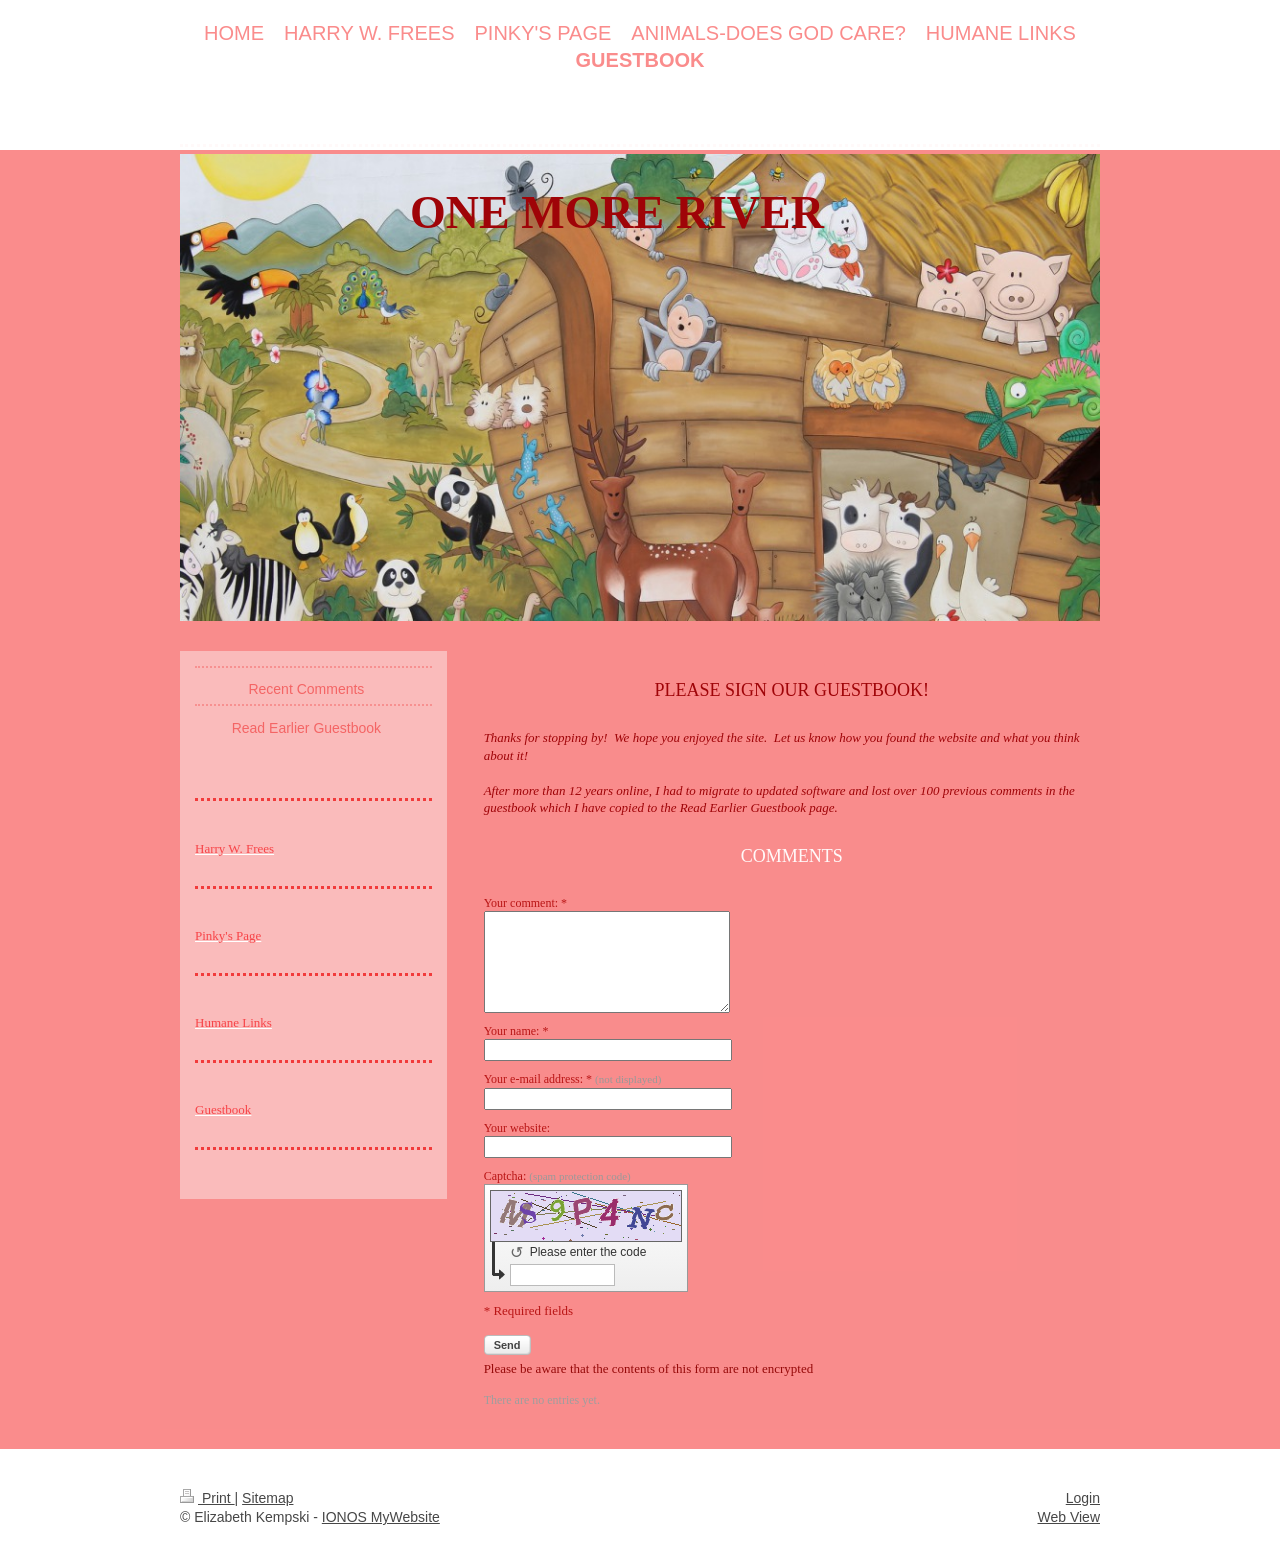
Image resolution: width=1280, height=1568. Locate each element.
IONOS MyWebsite (381, 1517)
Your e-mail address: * (573, 1079)
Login (1083, 1498)
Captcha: (557, 1176)
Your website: (517, 1128)
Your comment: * (525, 903)
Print (207, 1498)
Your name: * (516, 1031)
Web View (1068, 1517)
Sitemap (267, 1498)
